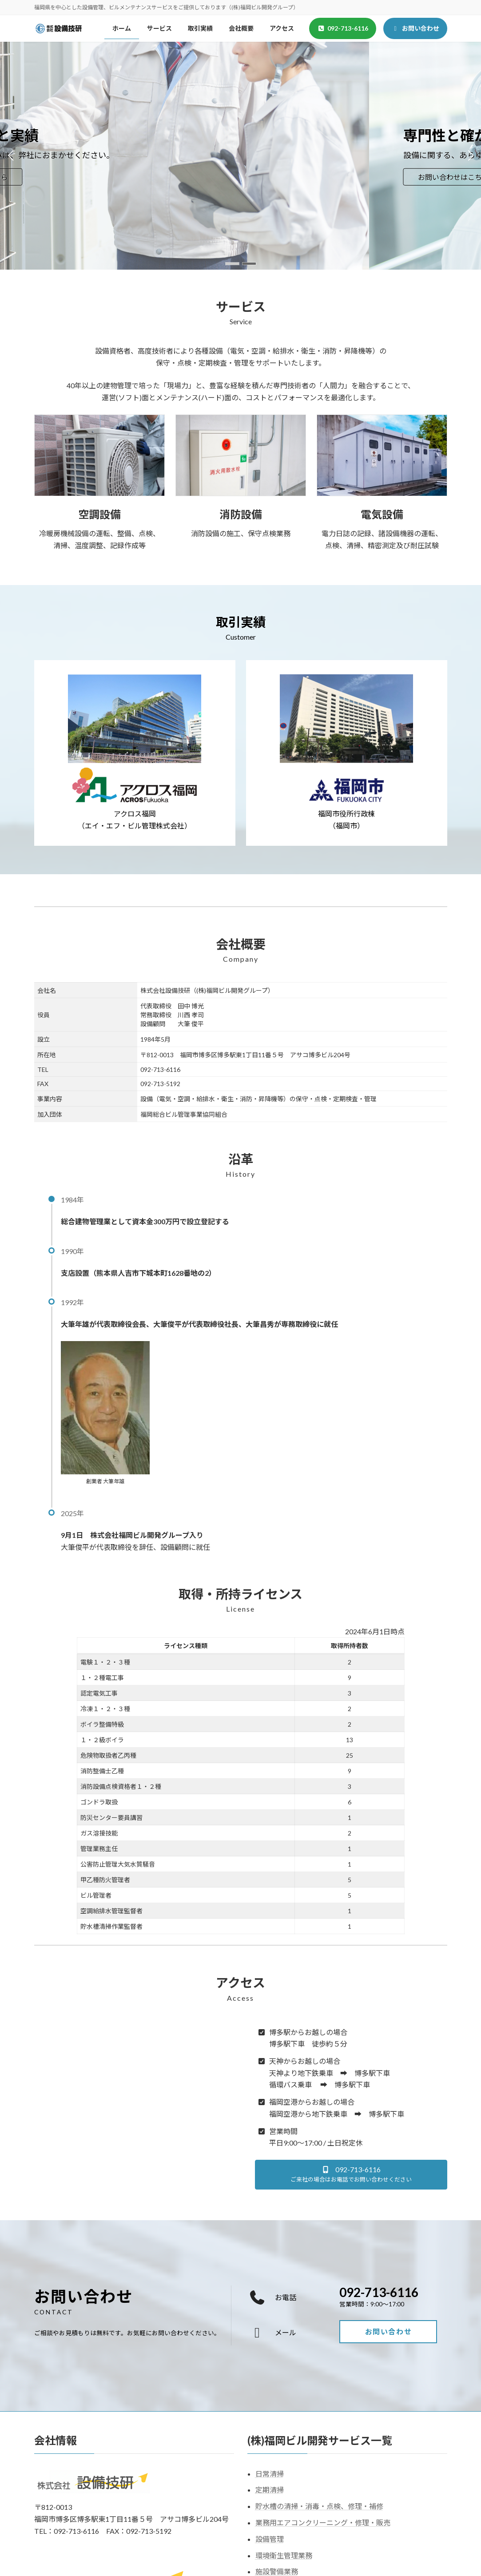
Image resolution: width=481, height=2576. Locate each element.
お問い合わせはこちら (84, 176)
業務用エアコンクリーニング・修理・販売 (322, 2522)
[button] (232, 264)
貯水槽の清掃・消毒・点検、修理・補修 (319, 2506)
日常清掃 (269, 2473)
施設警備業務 (276, 2571)
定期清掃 (269, 2489)
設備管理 (269, 2539)
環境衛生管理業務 (283, 2555)
